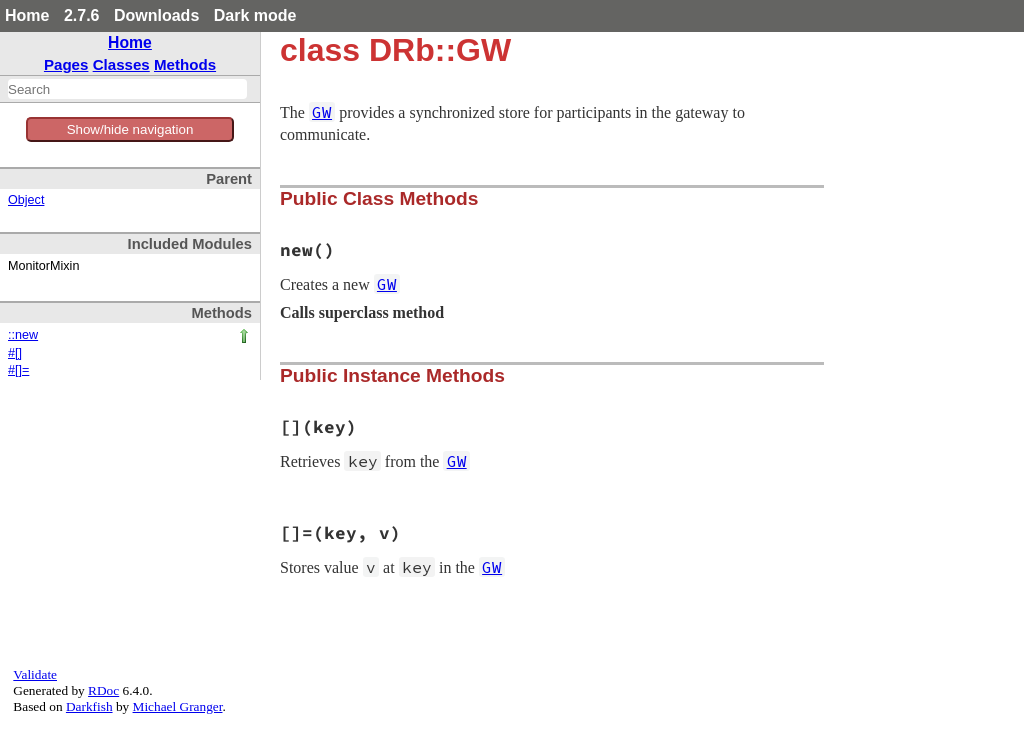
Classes (121, 64)
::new (23, 335)
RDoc (103, 690)
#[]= (18, 370)
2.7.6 (82, 15)
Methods (185, 64)
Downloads (156, 15)
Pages (66, 64)
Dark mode (255, 15)
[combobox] (127, 89)
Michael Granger (178, 706)
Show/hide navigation (130, 129)
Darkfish (89, 706)
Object (26, 200)
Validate (35, 674)
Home (27, 15)
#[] (15, 353)
